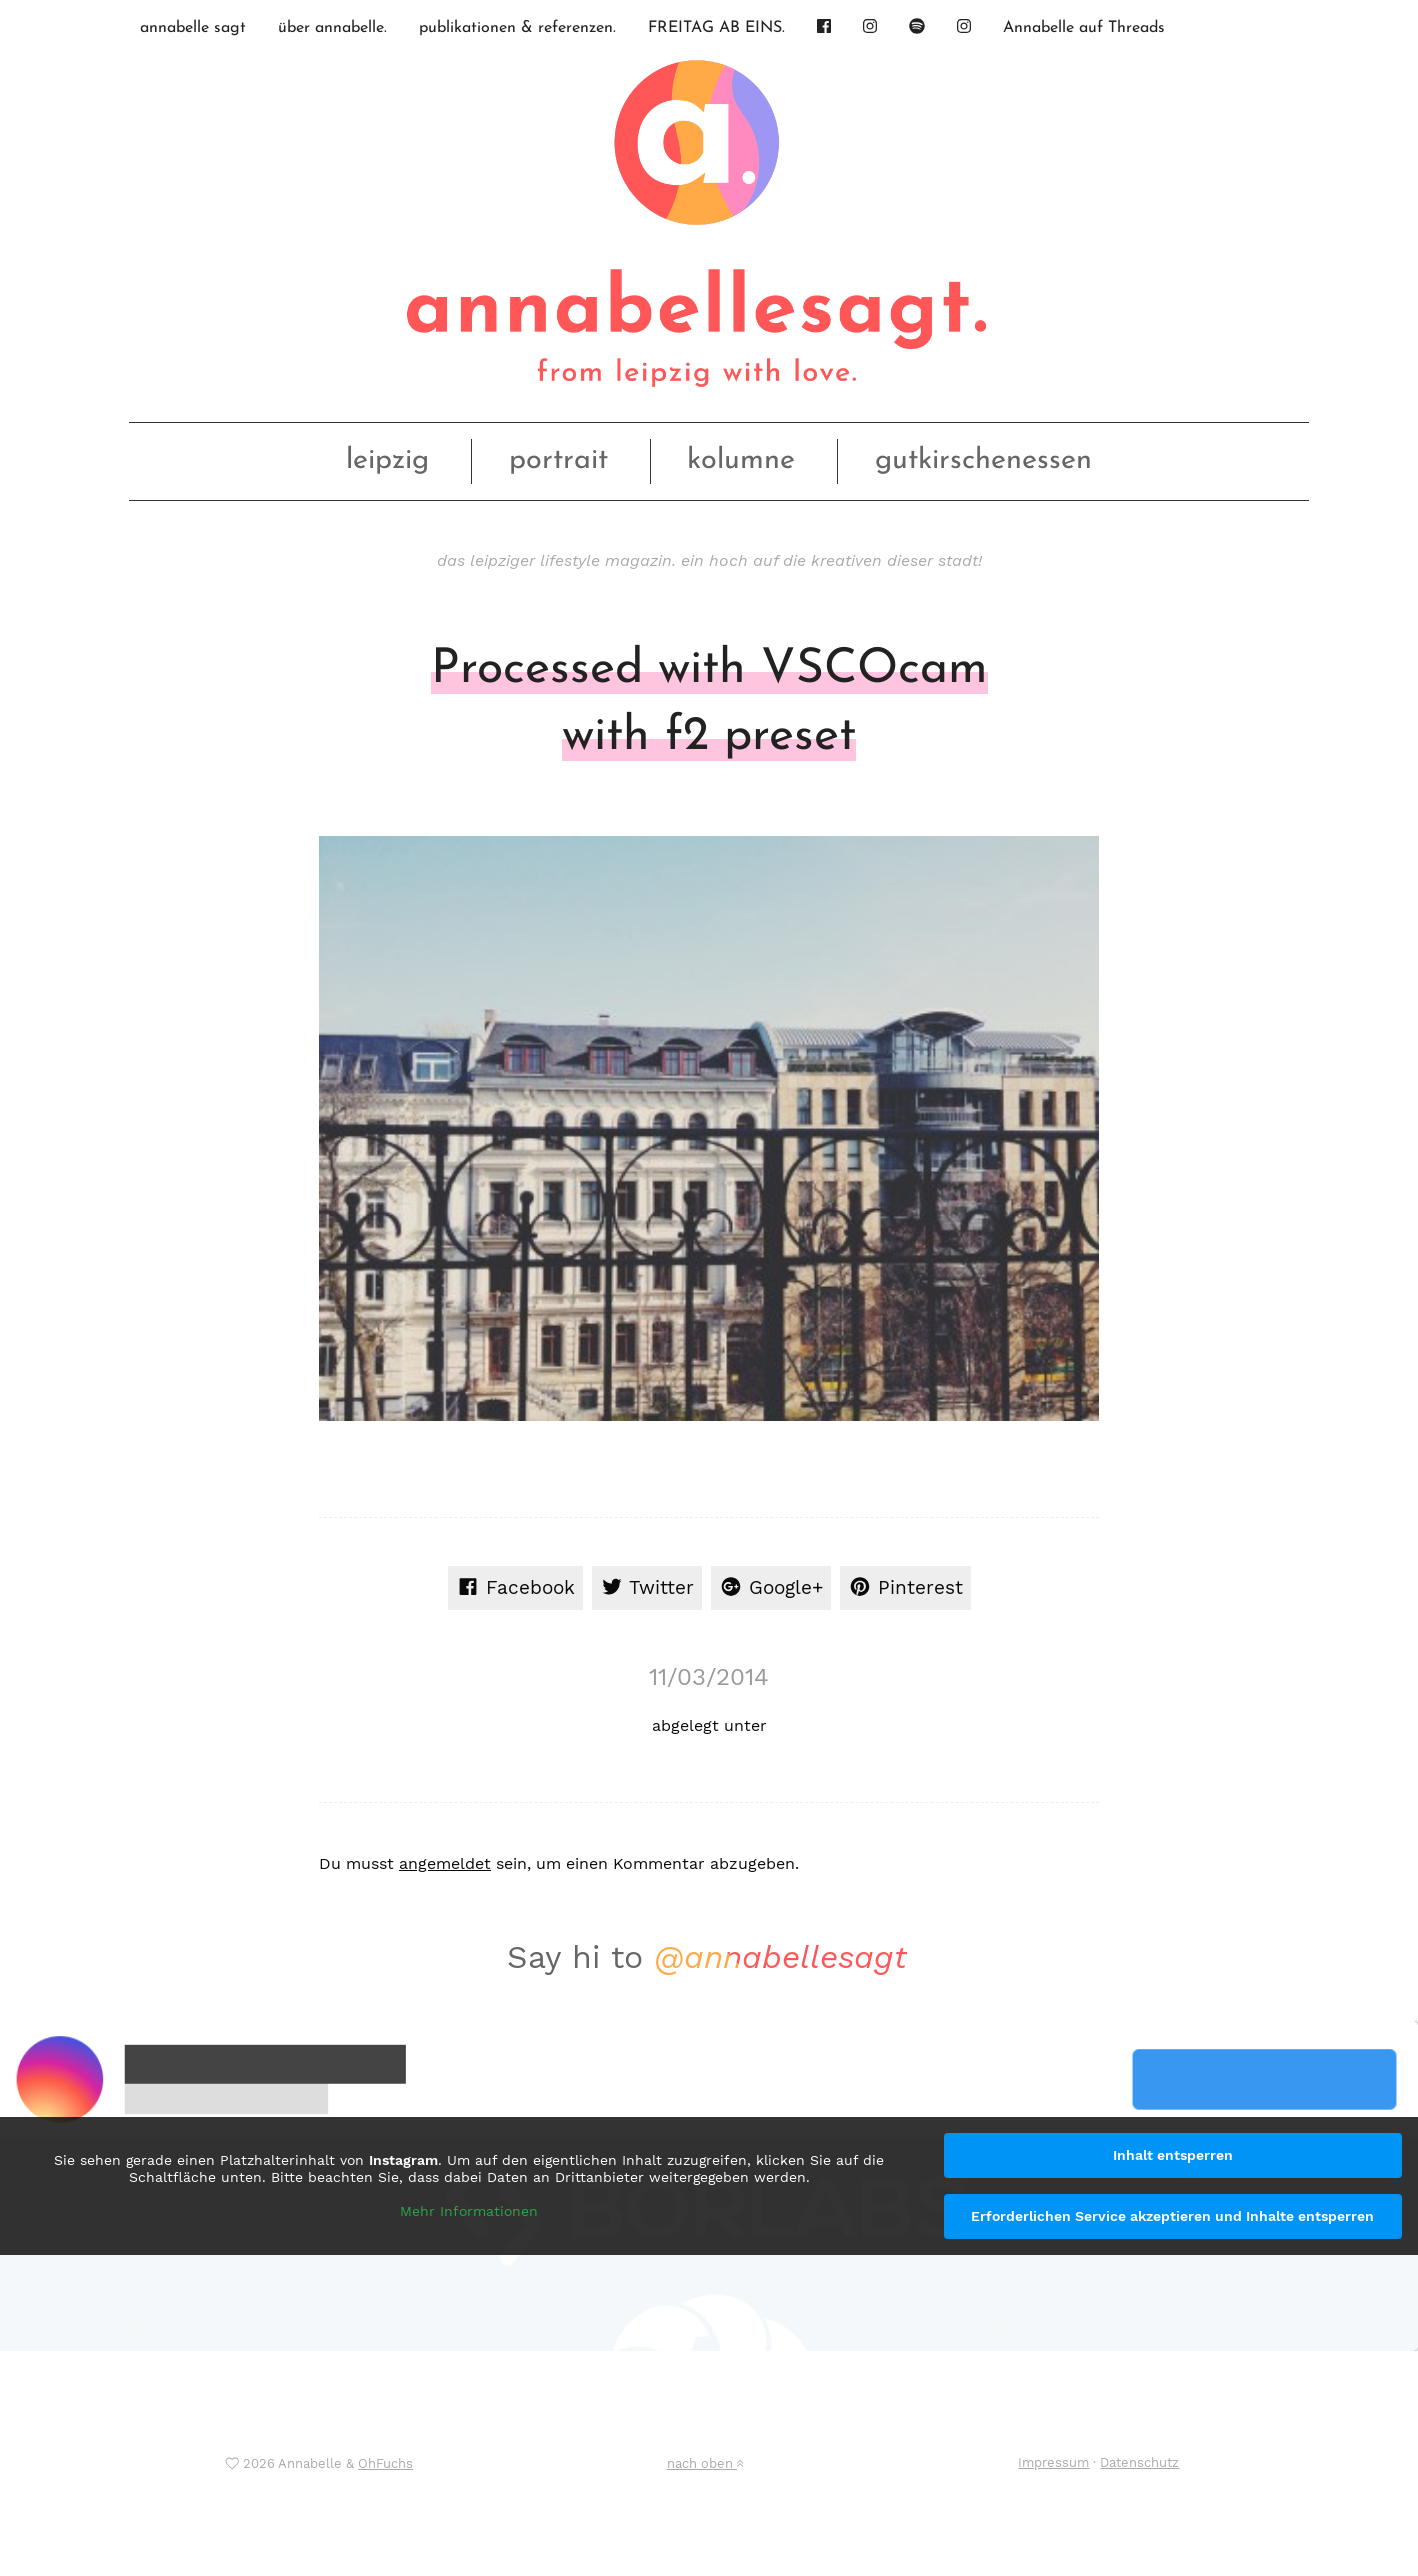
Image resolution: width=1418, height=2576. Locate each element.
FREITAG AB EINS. (716, 28)
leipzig (387, 460)
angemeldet (445, 1863)
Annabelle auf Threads (1084, 28)
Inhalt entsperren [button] (1173, 2155)
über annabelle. (332, 28)
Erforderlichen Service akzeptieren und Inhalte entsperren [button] (1172, 2216)
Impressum (1053, 2462)
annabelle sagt (193, 28)
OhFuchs (385, 2463)
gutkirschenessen (983, 460)
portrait (558, 460)
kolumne (741, 460)
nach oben (705, 2463)
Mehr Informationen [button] (469, 2211)
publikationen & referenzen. (517, 28)
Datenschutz (1139, 2462)
